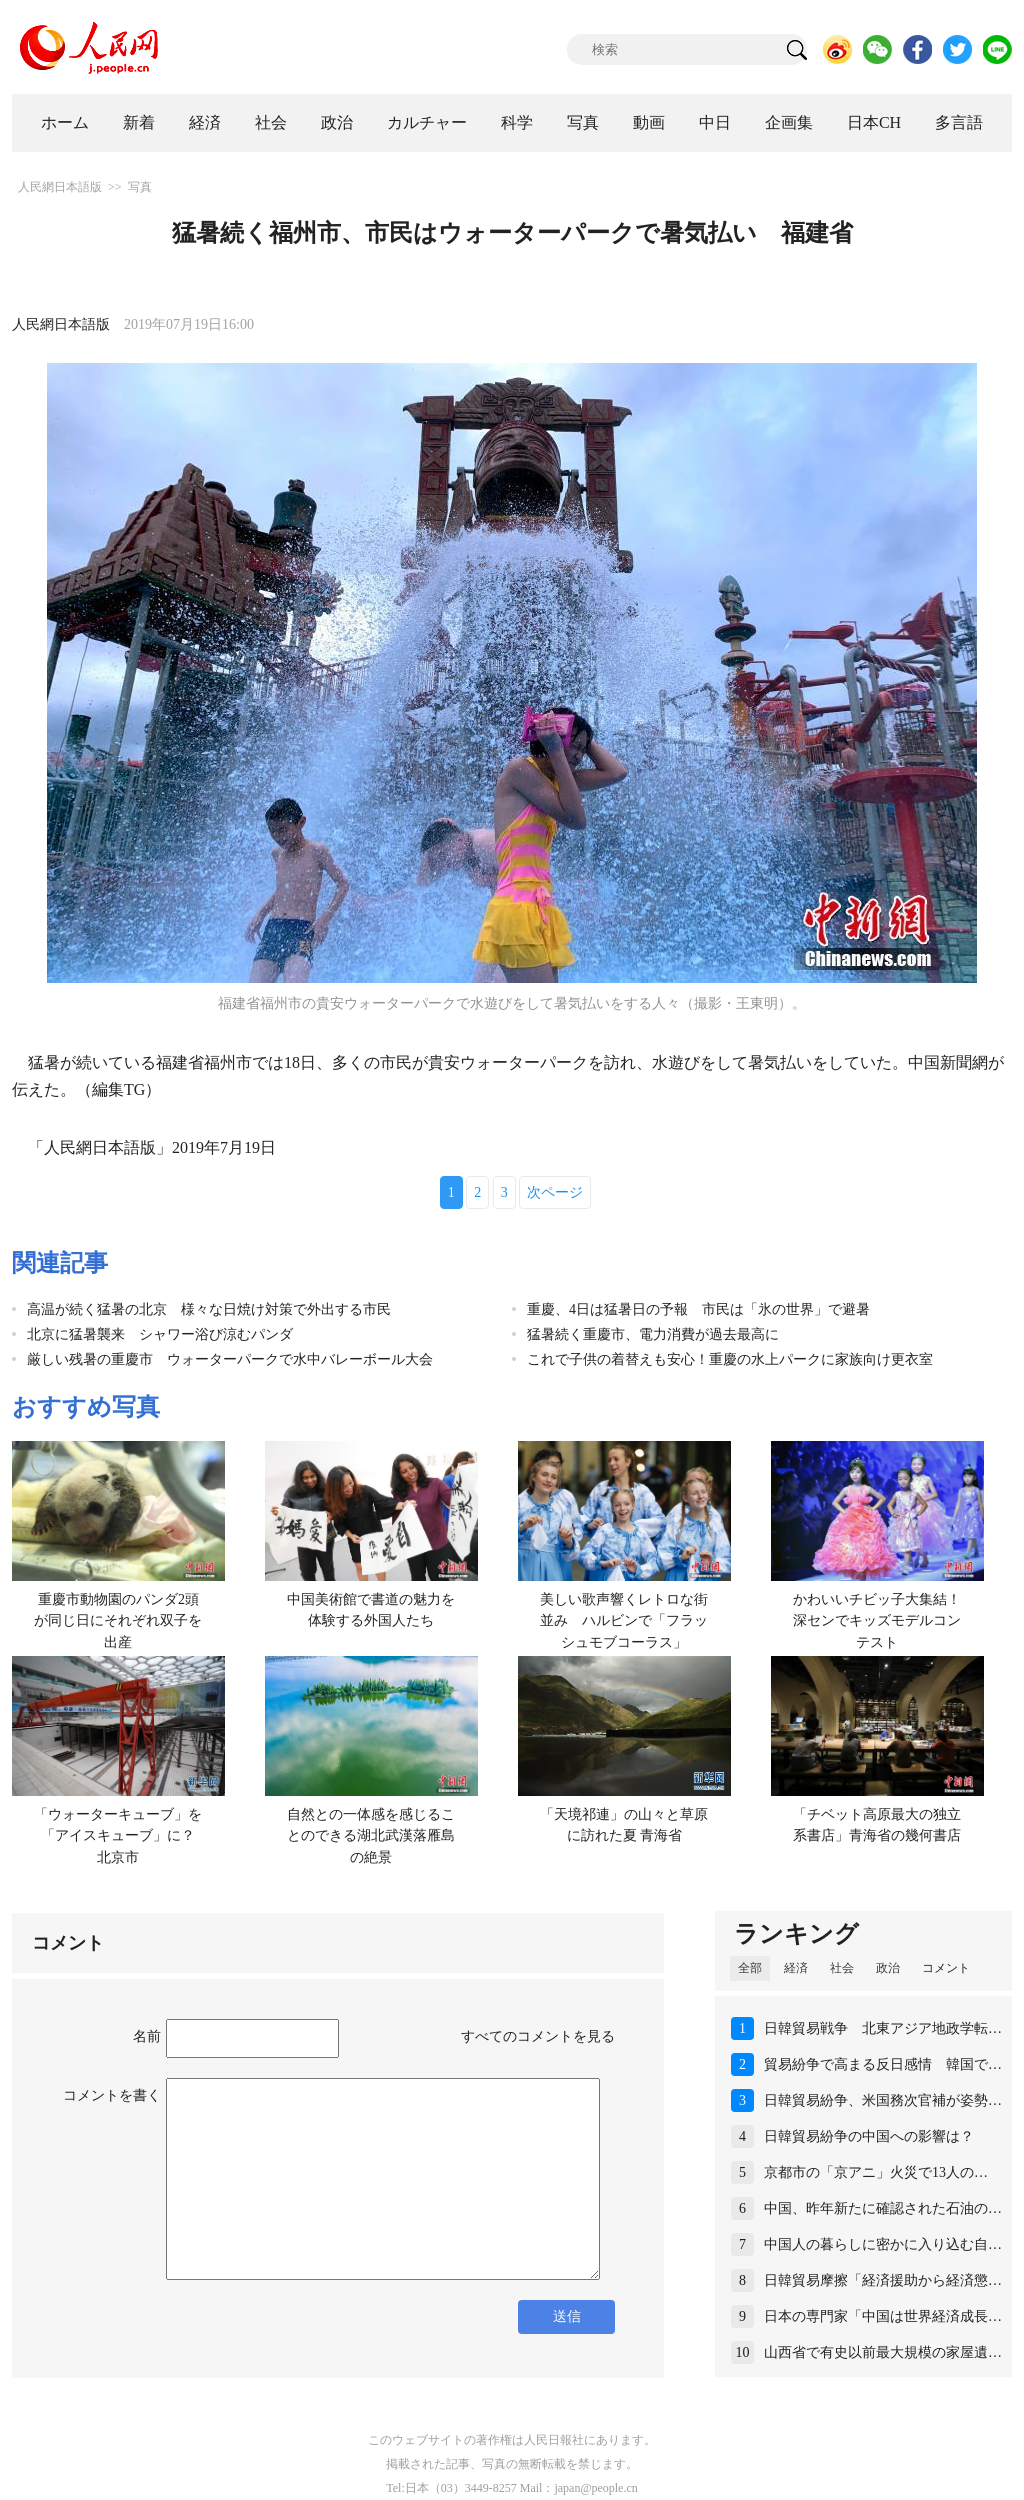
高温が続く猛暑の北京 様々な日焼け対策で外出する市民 (209, 1309)
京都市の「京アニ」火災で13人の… (876, 2172)
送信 (567, 2316)
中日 (715, 122)
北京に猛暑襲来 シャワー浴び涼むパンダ (160, 1334)
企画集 (789, 122)
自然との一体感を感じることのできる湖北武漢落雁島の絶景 (371, 1836)
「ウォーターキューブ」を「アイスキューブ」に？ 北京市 (121, 1836)
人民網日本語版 (60, 187)
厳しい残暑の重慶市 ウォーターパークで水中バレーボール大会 (230, 1359)
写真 (583, 122)
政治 (337, 122)
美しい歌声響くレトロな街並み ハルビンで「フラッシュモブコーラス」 (624, 1621)
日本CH (874, 122)
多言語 (959, 122)
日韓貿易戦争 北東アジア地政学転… (883, 2028)
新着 (139, 122)
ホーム (65, 122)
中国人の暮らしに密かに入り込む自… (883, 2244)
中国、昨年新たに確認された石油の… (883, 2208)
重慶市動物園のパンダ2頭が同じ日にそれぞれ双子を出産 (118, 1621)
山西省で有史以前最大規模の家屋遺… (883, 2352)
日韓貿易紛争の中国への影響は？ (869, 2136)
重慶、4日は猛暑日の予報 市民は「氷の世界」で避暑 (698, 1309)
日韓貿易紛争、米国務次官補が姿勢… (883, 2100)
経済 (205, 122)
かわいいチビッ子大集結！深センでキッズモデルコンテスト (877, 1621)
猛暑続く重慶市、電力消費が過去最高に (653, 1334)
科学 (517, 122)
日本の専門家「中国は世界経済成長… (883, 2316)
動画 (649, 122)
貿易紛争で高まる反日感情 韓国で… (883, 2064)
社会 (271, 122)
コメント (946, 1968)
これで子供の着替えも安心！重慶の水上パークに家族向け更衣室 (730, 1359)
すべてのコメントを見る (538, 2036)
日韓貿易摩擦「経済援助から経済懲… (883, 2280)
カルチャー (427, 122)
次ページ (555, 1192)
